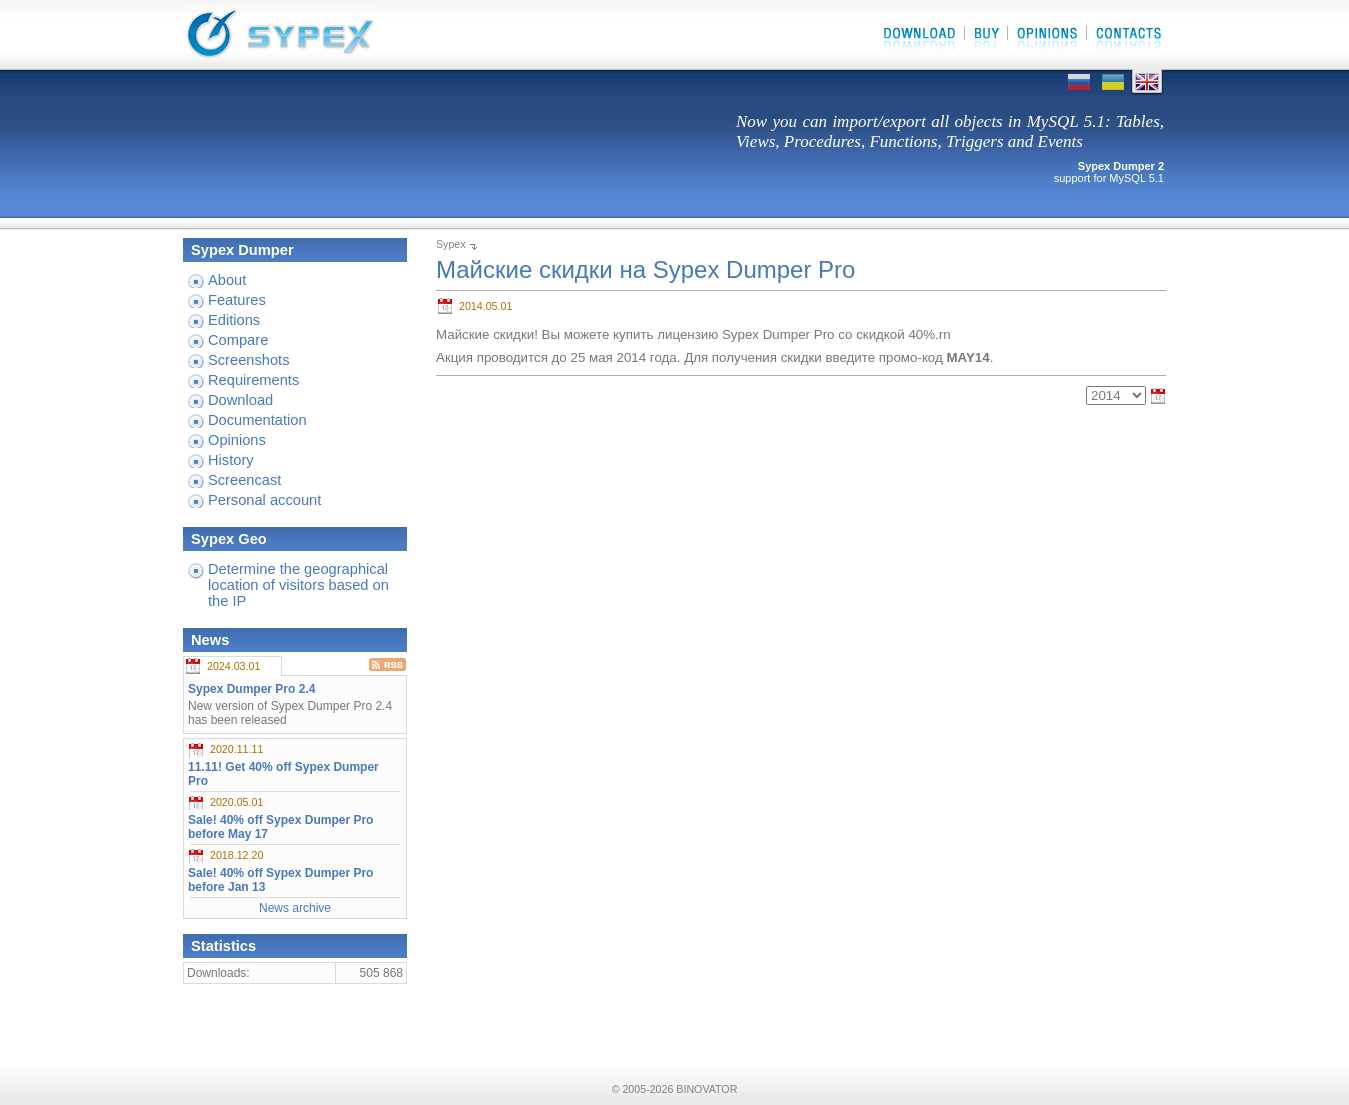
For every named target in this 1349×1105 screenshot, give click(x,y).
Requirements (253, 380)
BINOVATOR (706, 1089)
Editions (234, 320)
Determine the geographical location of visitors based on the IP (298, 585)
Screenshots (248, 360)
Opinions (237, 440)
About (227, 280)
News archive (295, 908)
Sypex (451, 244)
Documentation (257, 420)
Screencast (244, 480)
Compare (238, 340)
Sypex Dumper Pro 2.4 (251, 689)
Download (240, 400)
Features (237, 300)
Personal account (264, 500)
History (231, 460)
